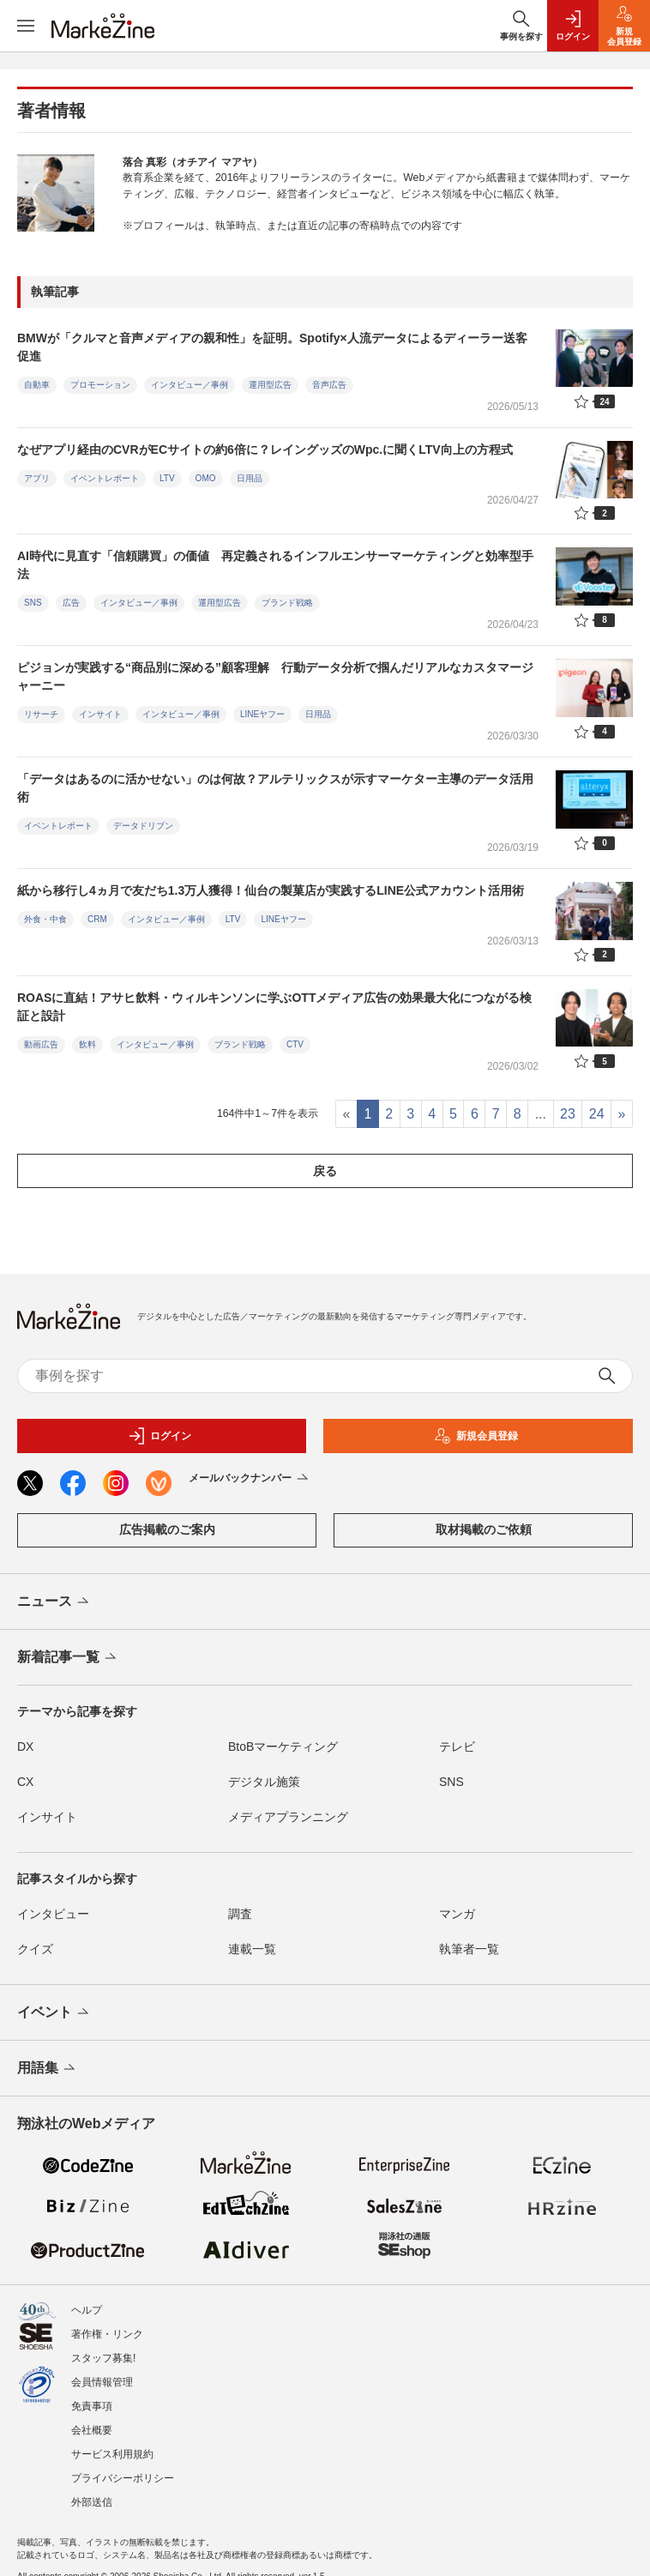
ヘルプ (86, 2301)
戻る (325, 1171)
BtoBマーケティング (283, 1746)
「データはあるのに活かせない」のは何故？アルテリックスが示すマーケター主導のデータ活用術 (275, 788)
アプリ (37, 478)
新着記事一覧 (68, 1658)
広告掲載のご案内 (167, 1529)
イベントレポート (104, 478)
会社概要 (91, 2422)
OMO (206, 478)
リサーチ (41, 714)
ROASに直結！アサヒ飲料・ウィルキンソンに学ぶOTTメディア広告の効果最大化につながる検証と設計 (274, 1007)
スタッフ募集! (103, 2350)
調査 (240, 1914)
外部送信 (91, 2494)
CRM (97, 919)
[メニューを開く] (25, 25)
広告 (71, 602)
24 (597, 1114)
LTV (167, 478)
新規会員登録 (476, 1436)
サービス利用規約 (112, 2446)
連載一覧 (252, 1949)
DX (25, 1746)
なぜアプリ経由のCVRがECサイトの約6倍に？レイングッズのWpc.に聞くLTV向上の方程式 (265, 449)
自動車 (37, 384)
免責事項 (91, 2398)
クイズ (35, 1949)
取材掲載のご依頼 (484, 1529)
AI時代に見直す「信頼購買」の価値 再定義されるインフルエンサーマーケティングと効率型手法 (275, 565)
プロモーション (100, 384)
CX (25, 1782)
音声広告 (329, 384)
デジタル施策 (264, 1782)
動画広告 (41, 1044)
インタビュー (53, 1914)
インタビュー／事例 (189, 384)
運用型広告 (270, 384)
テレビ (457, 1746)
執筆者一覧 (469, 1949)
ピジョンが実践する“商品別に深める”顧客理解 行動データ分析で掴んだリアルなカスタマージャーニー (275, 676)
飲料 (87, 1044)
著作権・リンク (107, 2326)
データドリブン (143, 825)
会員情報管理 (102, 2374)
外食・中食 (45, 919)
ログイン (159, 1436)
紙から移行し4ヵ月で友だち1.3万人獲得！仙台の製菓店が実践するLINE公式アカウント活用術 (270, 890)
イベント (54, 2013)
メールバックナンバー (250, 1478)
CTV (295, 1044)
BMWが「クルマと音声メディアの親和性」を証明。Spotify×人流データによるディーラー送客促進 (272, 347)
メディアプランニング (288, 1817)
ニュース (54, 1602)
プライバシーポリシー (122, 2470)
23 (567, 1114)
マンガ (457, 1914)
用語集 (47, 2069)
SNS (33, 602)
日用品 (249, 478)
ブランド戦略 (287, 602)
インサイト (100, 714)
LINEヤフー (262, 714)
